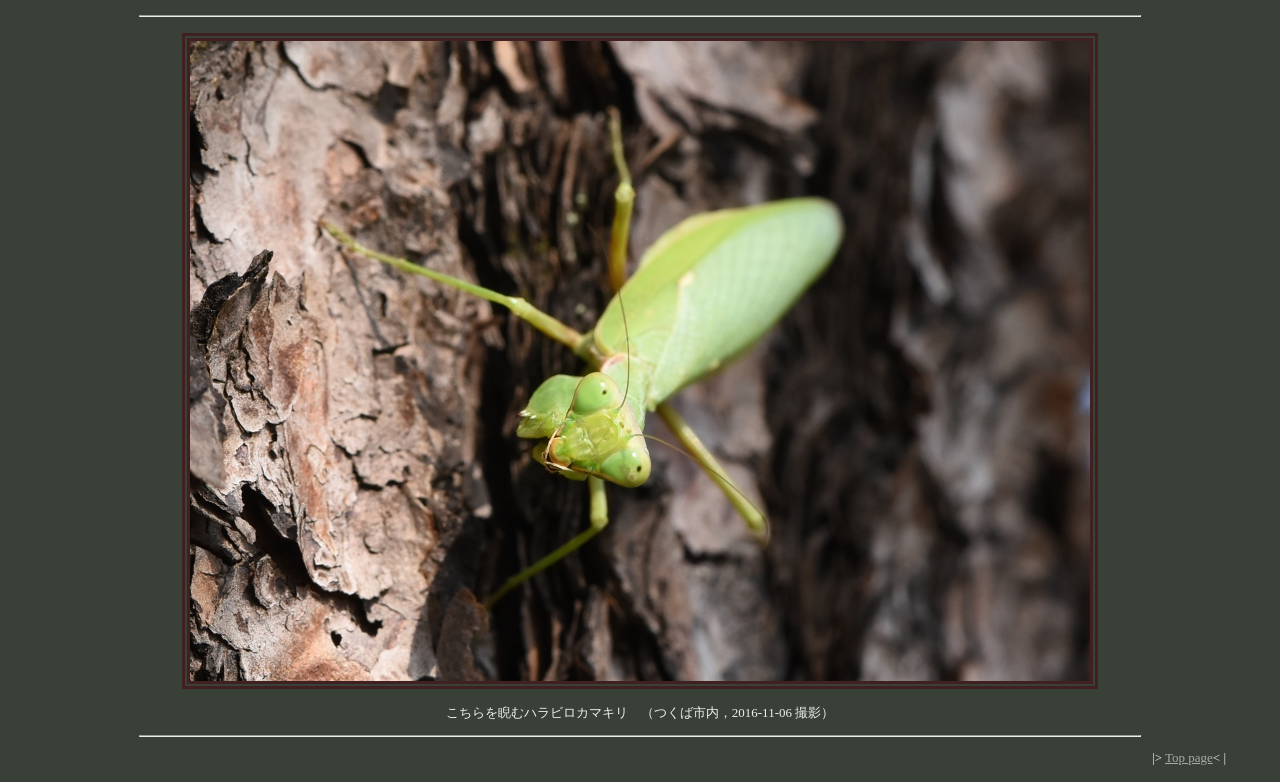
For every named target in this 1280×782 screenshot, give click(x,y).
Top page (1189, 757)
